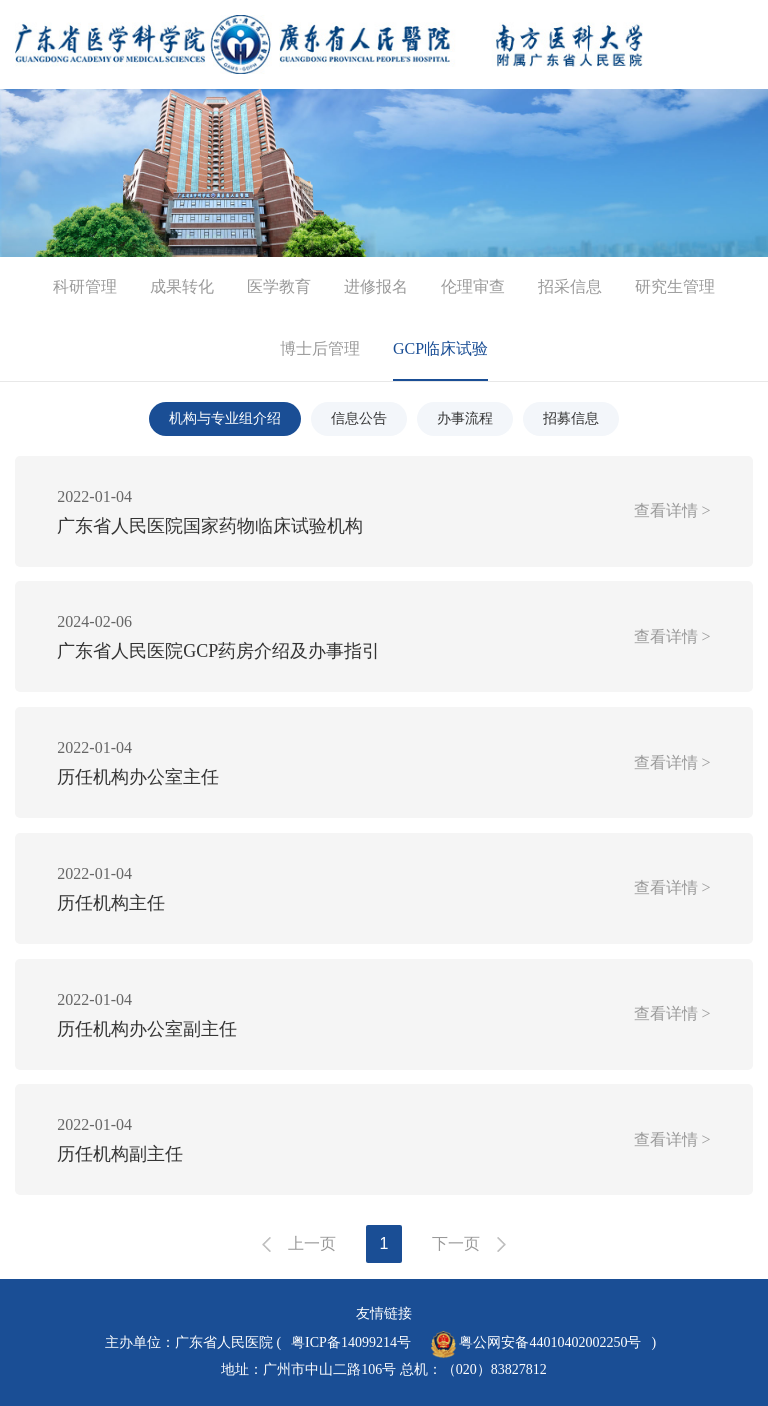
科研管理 (85, 286)
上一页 (312, 1243)
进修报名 (376, 286)
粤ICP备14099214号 (351, 1342)
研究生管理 (675, 286)
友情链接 (384, 1313)
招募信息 (571, 418)
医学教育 (279, 286)
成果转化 (182, 286)
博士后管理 (320, 348)
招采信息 (570, 286)
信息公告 (359, 418)
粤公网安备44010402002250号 (536, 1344)
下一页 (456, 1243)
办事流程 (465, 418)
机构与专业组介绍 (225, 418)
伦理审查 (473, 286)
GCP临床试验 (440, 348)
